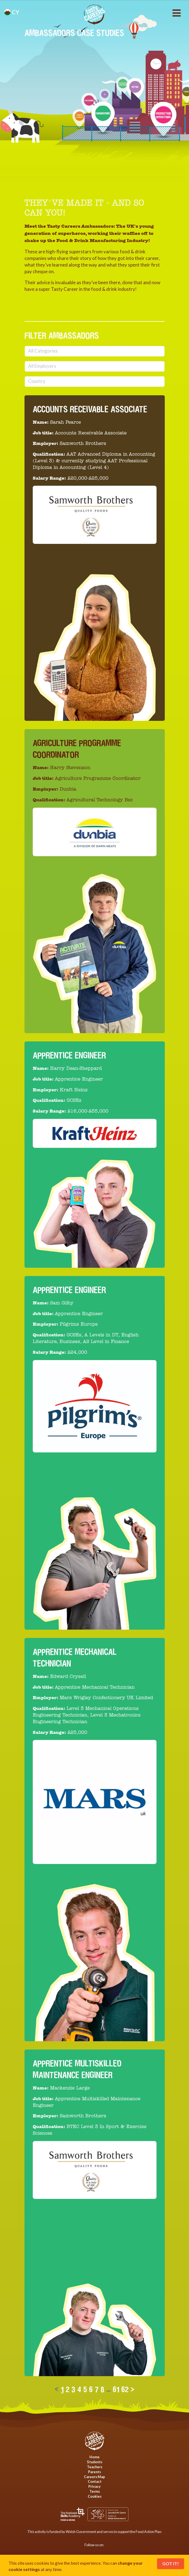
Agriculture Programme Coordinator (77, 748)
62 (124, 2389)
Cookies (95, 2496)
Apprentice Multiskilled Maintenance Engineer (77, 2069)
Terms (94, 2491)
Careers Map (94, 2477)
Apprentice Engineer (69, 1055)
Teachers (94, 2467)
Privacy (94, 2486)
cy (11, 12)
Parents (94, 2472)
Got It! (170, 2563)
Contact (95, 2481)
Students (94, 2462)
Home (94, 2457)
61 (116, 2389)
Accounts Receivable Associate (90, 409)
